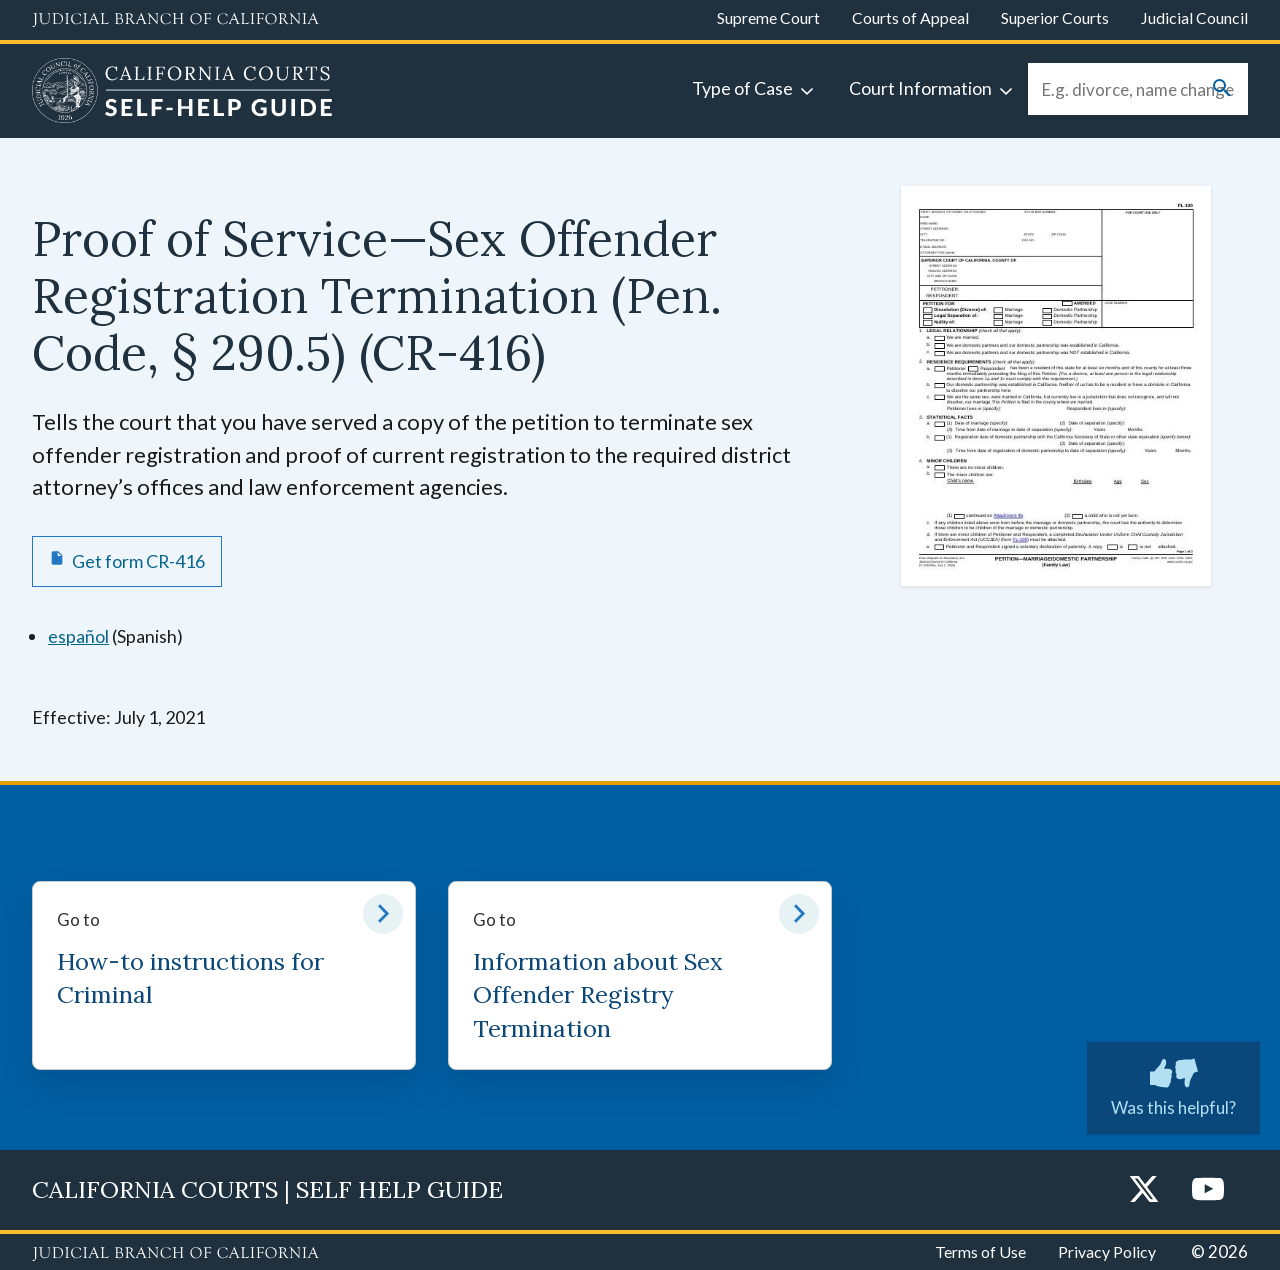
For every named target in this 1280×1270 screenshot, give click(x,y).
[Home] (182, 93)
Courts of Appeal (910, 17)
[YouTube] (1208, 1190)
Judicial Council (1194, 17)
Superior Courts (1055, 17)
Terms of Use (980, 1251)
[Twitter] (1144, 1190)
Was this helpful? (1173, 1084)
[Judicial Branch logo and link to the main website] (175, 20)
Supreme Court (768, 17)
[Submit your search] (1222, 89)
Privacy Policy (1107, 1251)
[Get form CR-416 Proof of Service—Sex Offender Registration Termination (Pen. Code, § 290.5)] (127, 561)
